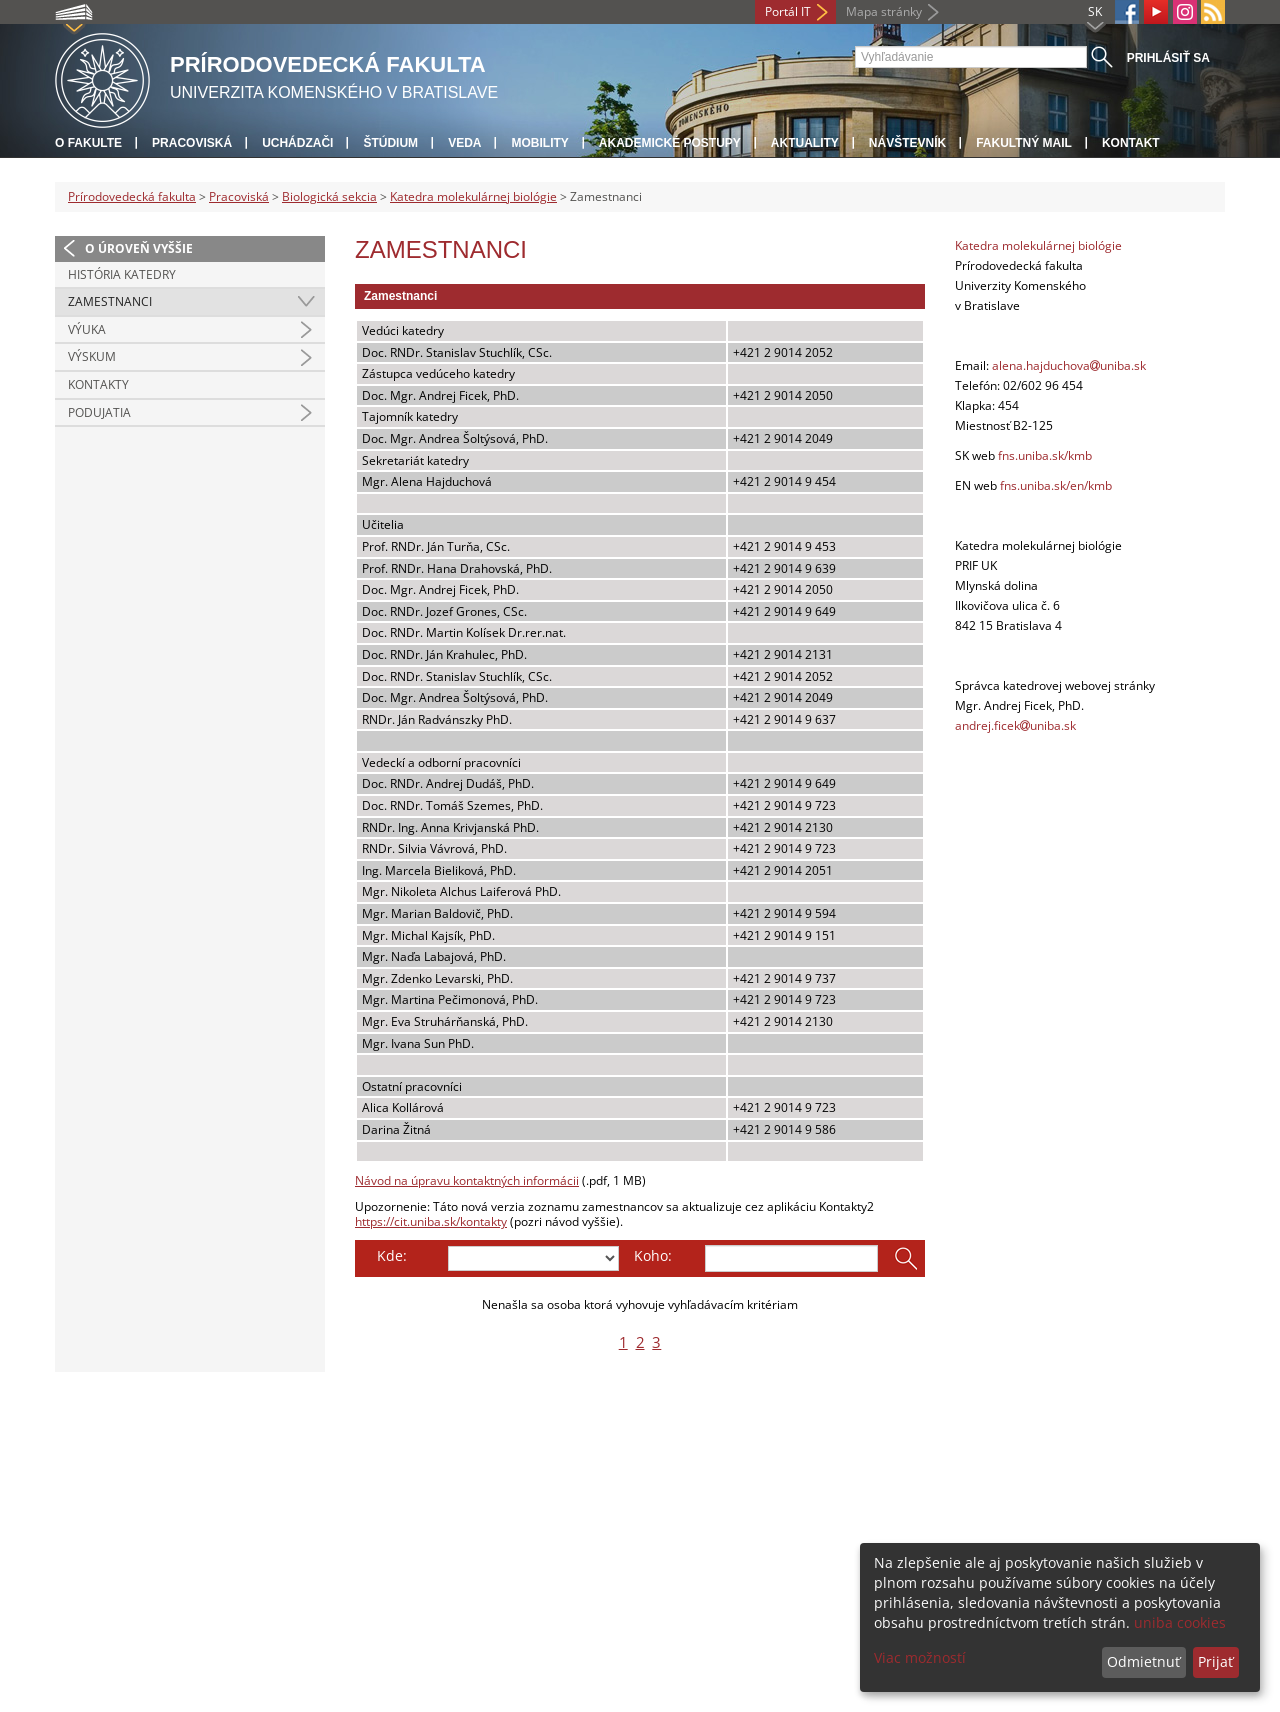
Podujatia (99, 412)
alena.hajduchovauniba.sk (1069, 365)
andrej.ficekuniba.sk (1015, 725)
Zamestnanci (110, 301)
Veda (464, 143)
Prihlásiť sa (1168, 58)
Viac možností (920, 1657)
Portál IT (788, 11)
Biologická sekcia (329, 196)
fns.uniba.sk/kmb (1045, 455)
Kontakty (98, 384)
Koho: (653, 1255)
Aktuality (805, 143)
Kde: (392, 1255)
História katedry (122, 274)
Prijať (1215, 1661)
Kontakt (1131, 143)
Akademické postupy (670, 143)
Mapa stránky (884, 11)
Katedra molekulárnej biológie (473, 196)
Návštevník (907, 143)
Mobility (539, 143)
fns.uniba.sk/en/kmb (1056, 485)
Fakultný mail (1024, 143)
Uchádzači (297, 143)
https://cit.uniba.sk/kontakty (431, 1221)
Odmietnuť (1143, 1661)
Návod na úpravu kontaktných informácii (467, 1180)
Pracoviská (192, 143)
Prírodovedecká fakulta (132, 196)
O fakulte (88, 143)
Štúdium (390, 143)
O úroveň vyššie (139, 248)
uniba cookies (1180, 1622)
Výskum (92, 356)
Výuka (87, 329)
